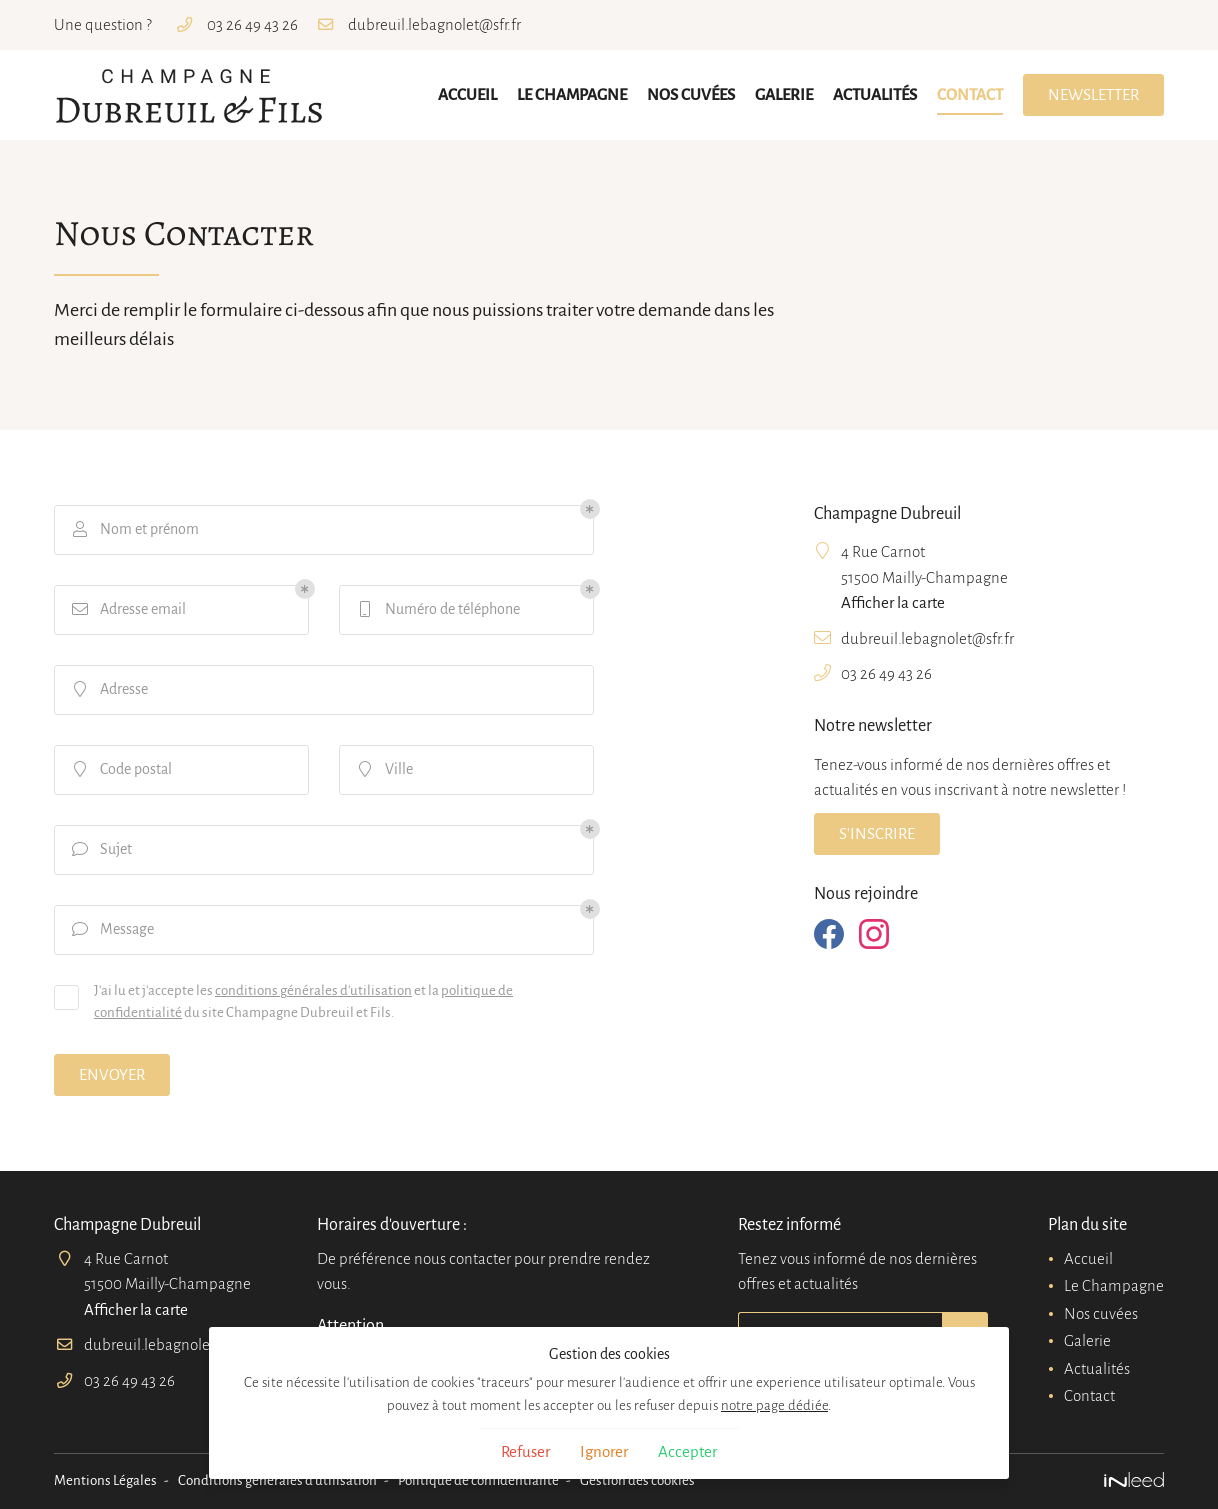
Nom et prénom (134, 529)
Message (112, 929)
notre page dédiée (774, 1405)
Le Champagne (572, 94)
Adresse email (128, 609)
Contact (970, 94)
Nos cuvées (691, 94)
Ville (384, 769)
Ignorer (604, 1451)
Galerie (784, 94)
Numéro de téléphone (437, 609)
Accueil (467, 94)
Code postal (121, 769)
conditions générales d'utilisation (313, 990)
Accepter (687, 1451)
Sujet (101, 849)
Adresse (109, 689)
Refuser (525, 1451)
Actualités (875, 94)
